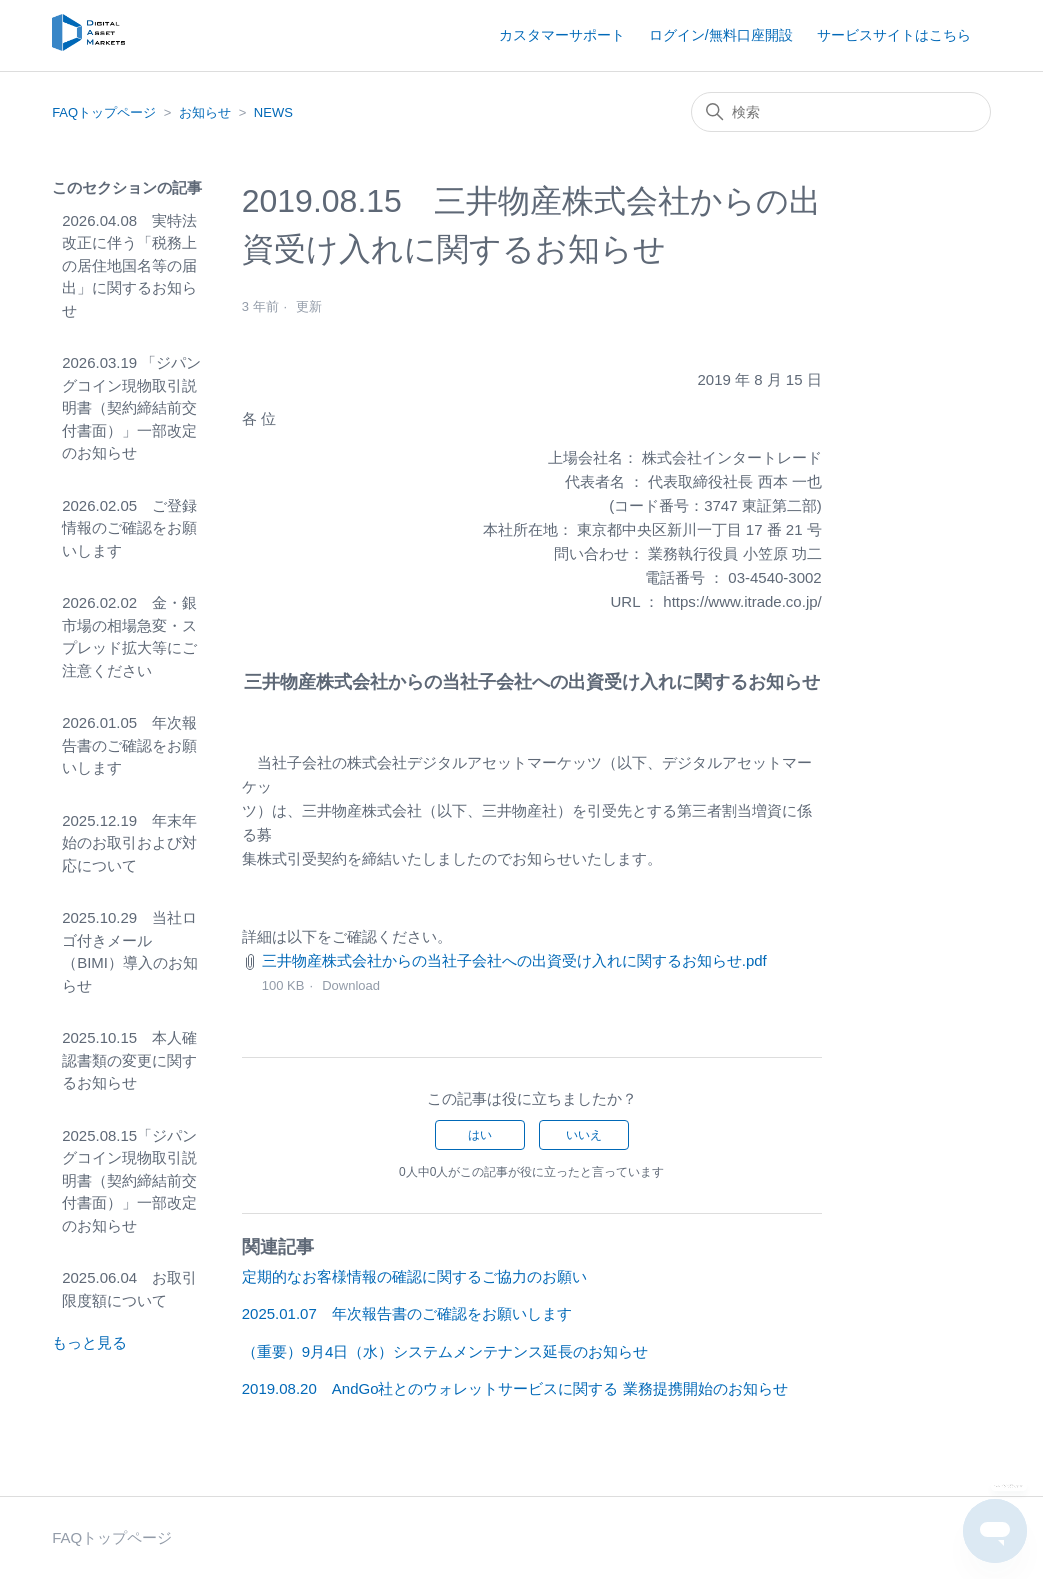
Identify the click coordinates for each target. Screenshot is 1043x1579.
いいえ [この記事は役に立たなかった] (584, 1135)
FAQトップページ (104, 112)
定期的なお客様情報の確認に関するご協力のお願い (414, 1276)
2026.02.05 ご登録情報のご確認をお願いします (129, 528)
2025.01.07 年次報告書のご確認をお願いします (407, 1313)
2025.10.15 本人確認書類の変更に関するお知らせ (129, 1060)
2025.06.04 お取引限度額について (129, 1289)
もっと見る (89, 1342)
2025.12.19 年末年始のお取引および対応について (129, 843)
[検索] (841, 112)
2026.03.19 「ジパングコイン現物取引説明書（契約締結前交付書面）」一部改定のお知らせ (131, 407)
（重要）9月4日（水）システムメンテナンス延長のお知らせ (445, 1351)
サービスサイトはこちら (894, 35)
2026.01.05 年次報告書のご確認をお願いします (129, 745)
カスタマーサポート (562, 35)
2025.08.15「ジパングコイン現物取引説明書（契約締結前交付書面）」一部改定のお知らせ (129, 1180)
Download (351, 985)
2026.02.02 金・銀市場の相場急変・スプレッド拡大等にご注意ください (129, 636)
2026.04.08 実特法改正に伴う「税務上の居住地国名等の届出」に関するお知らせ (129, 265)
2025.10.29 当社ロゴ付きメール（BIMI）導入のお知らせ (130, 951)
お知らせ (205, 112)
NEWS (273, 112)
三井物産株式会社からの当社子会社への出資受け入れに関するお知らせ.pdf (514, 960)
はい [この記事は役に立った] (480, 1135)
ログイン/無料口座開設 (721, 35)
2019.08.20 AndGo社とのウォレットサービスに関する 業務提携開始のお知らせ (515, 1388)
